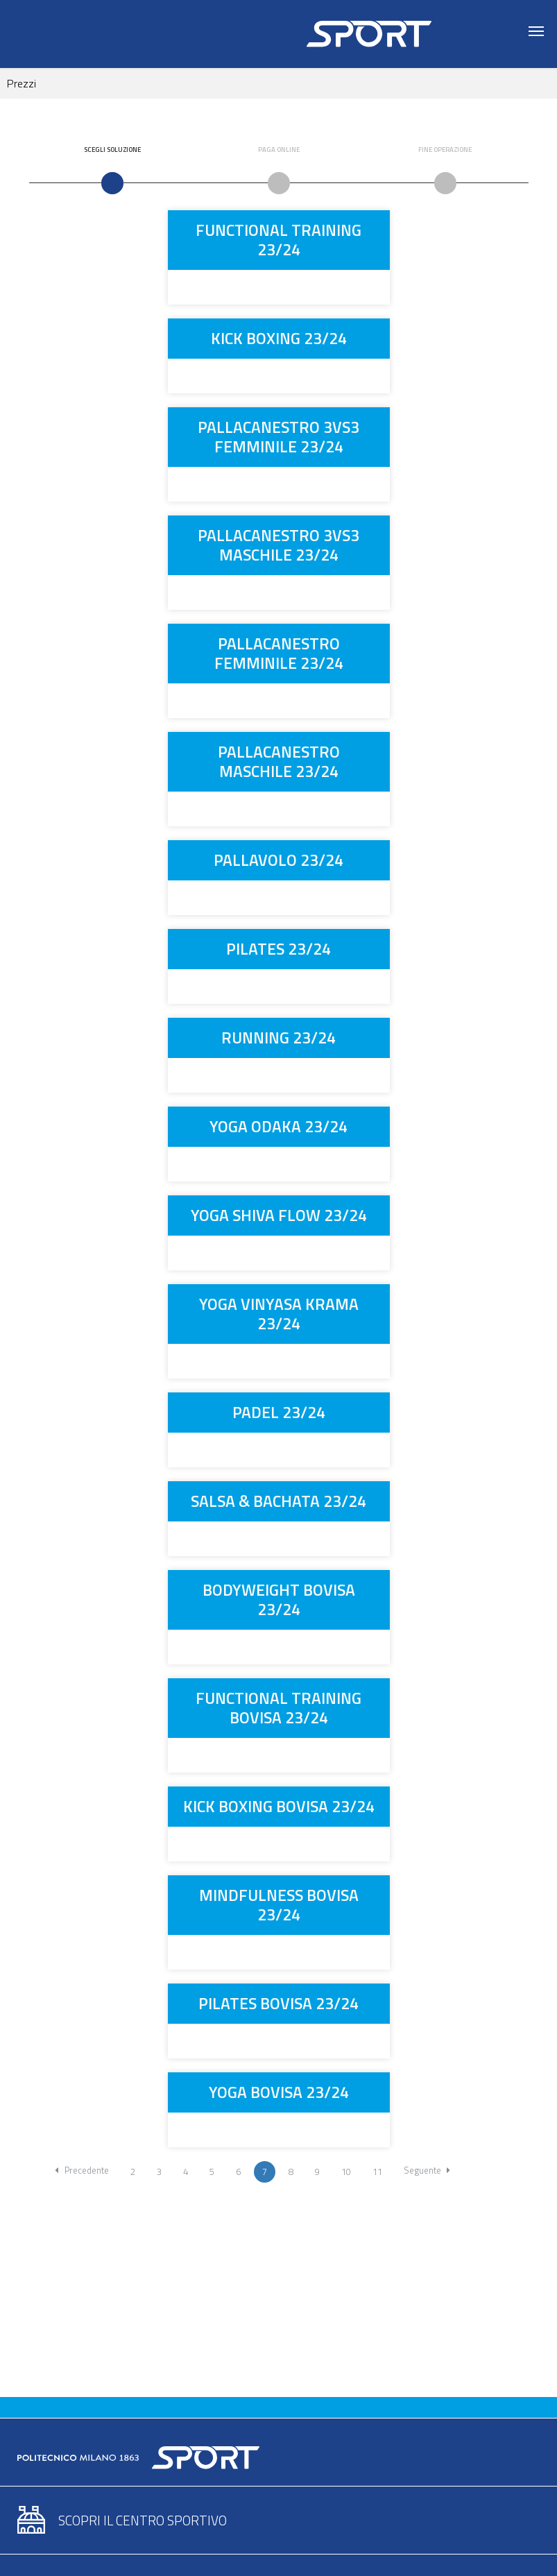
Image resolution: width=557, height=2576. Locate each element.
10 (346, 2171)
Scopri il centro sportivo (142, 2520)
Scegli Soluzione (112, 149)
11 (377, 2171)
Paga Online (279, 149)
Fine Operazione (445, 149)
